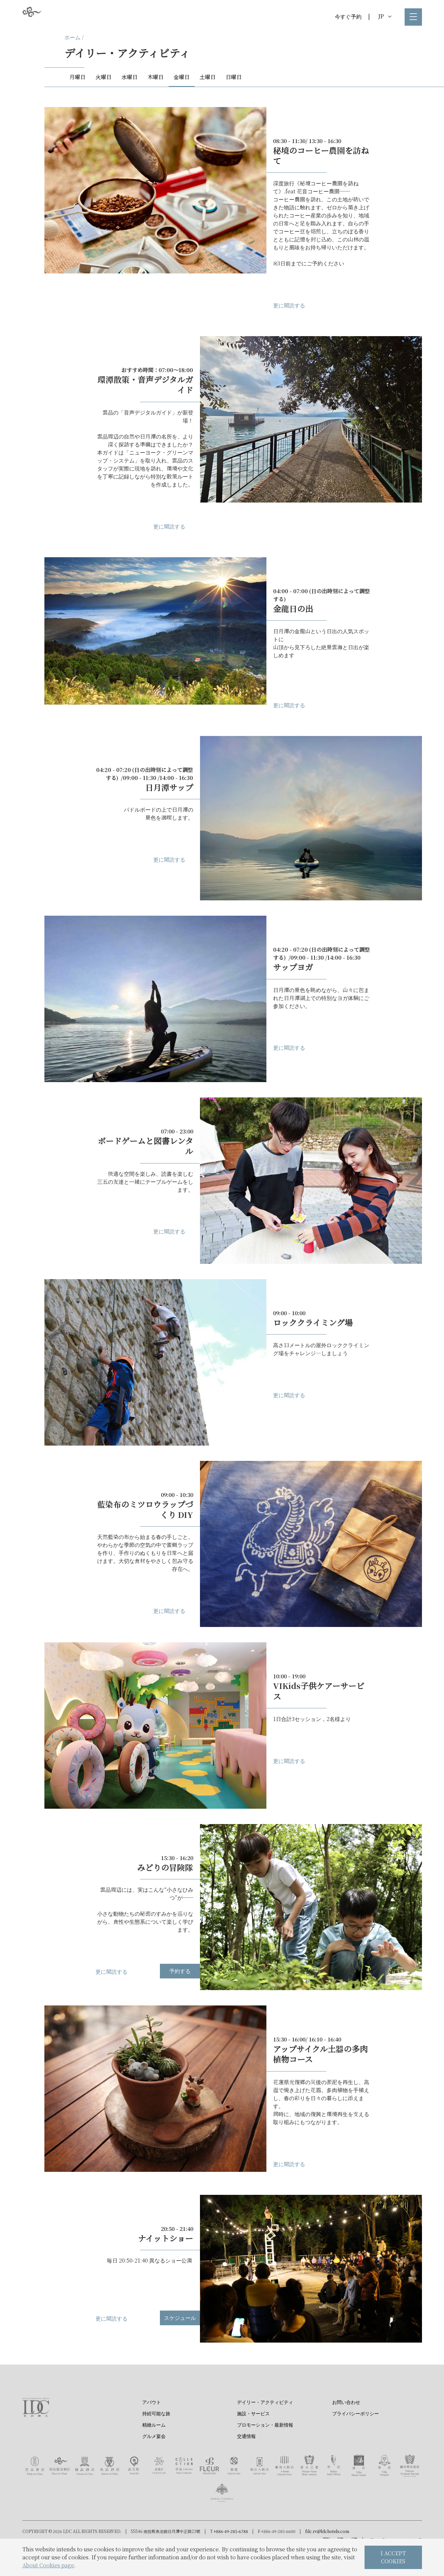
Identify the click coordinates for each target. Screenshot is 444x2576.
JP (384, 16)
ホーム (72, 37)
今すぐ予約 (348, 16)
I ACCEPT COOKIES (393, 2557)
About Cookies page (48, 2565)
